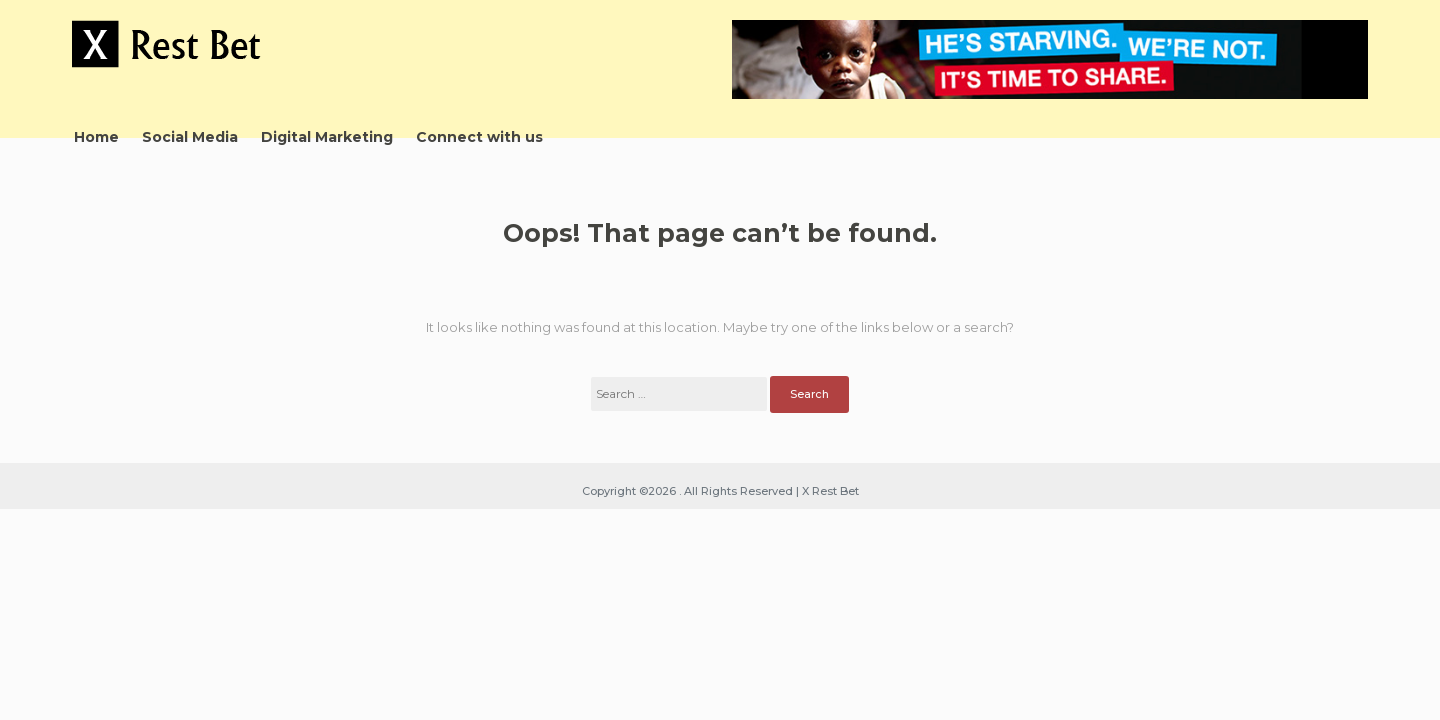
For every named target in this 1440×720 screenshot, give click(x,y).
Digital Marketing (327, 137)
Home (96, 137)
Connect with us (479, 137)
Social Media (190, 137)
